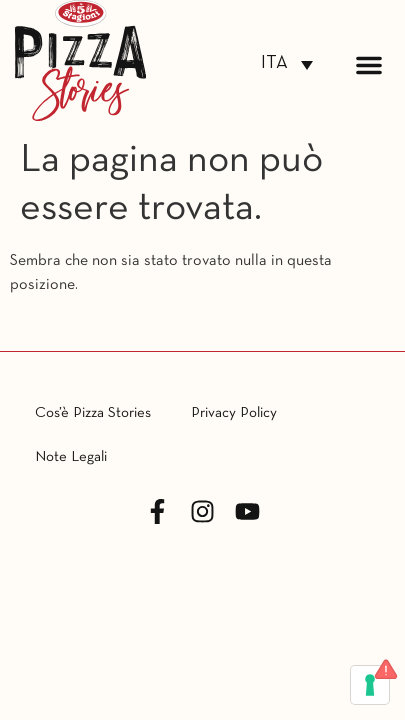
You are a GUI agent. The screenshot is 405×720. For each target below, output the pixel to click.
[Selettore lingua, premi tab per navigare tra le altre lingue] (287, 64)
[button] (369, 65)
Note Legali (71, 457)
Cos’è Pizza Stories (93, 413)
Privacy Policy (234, 413)
